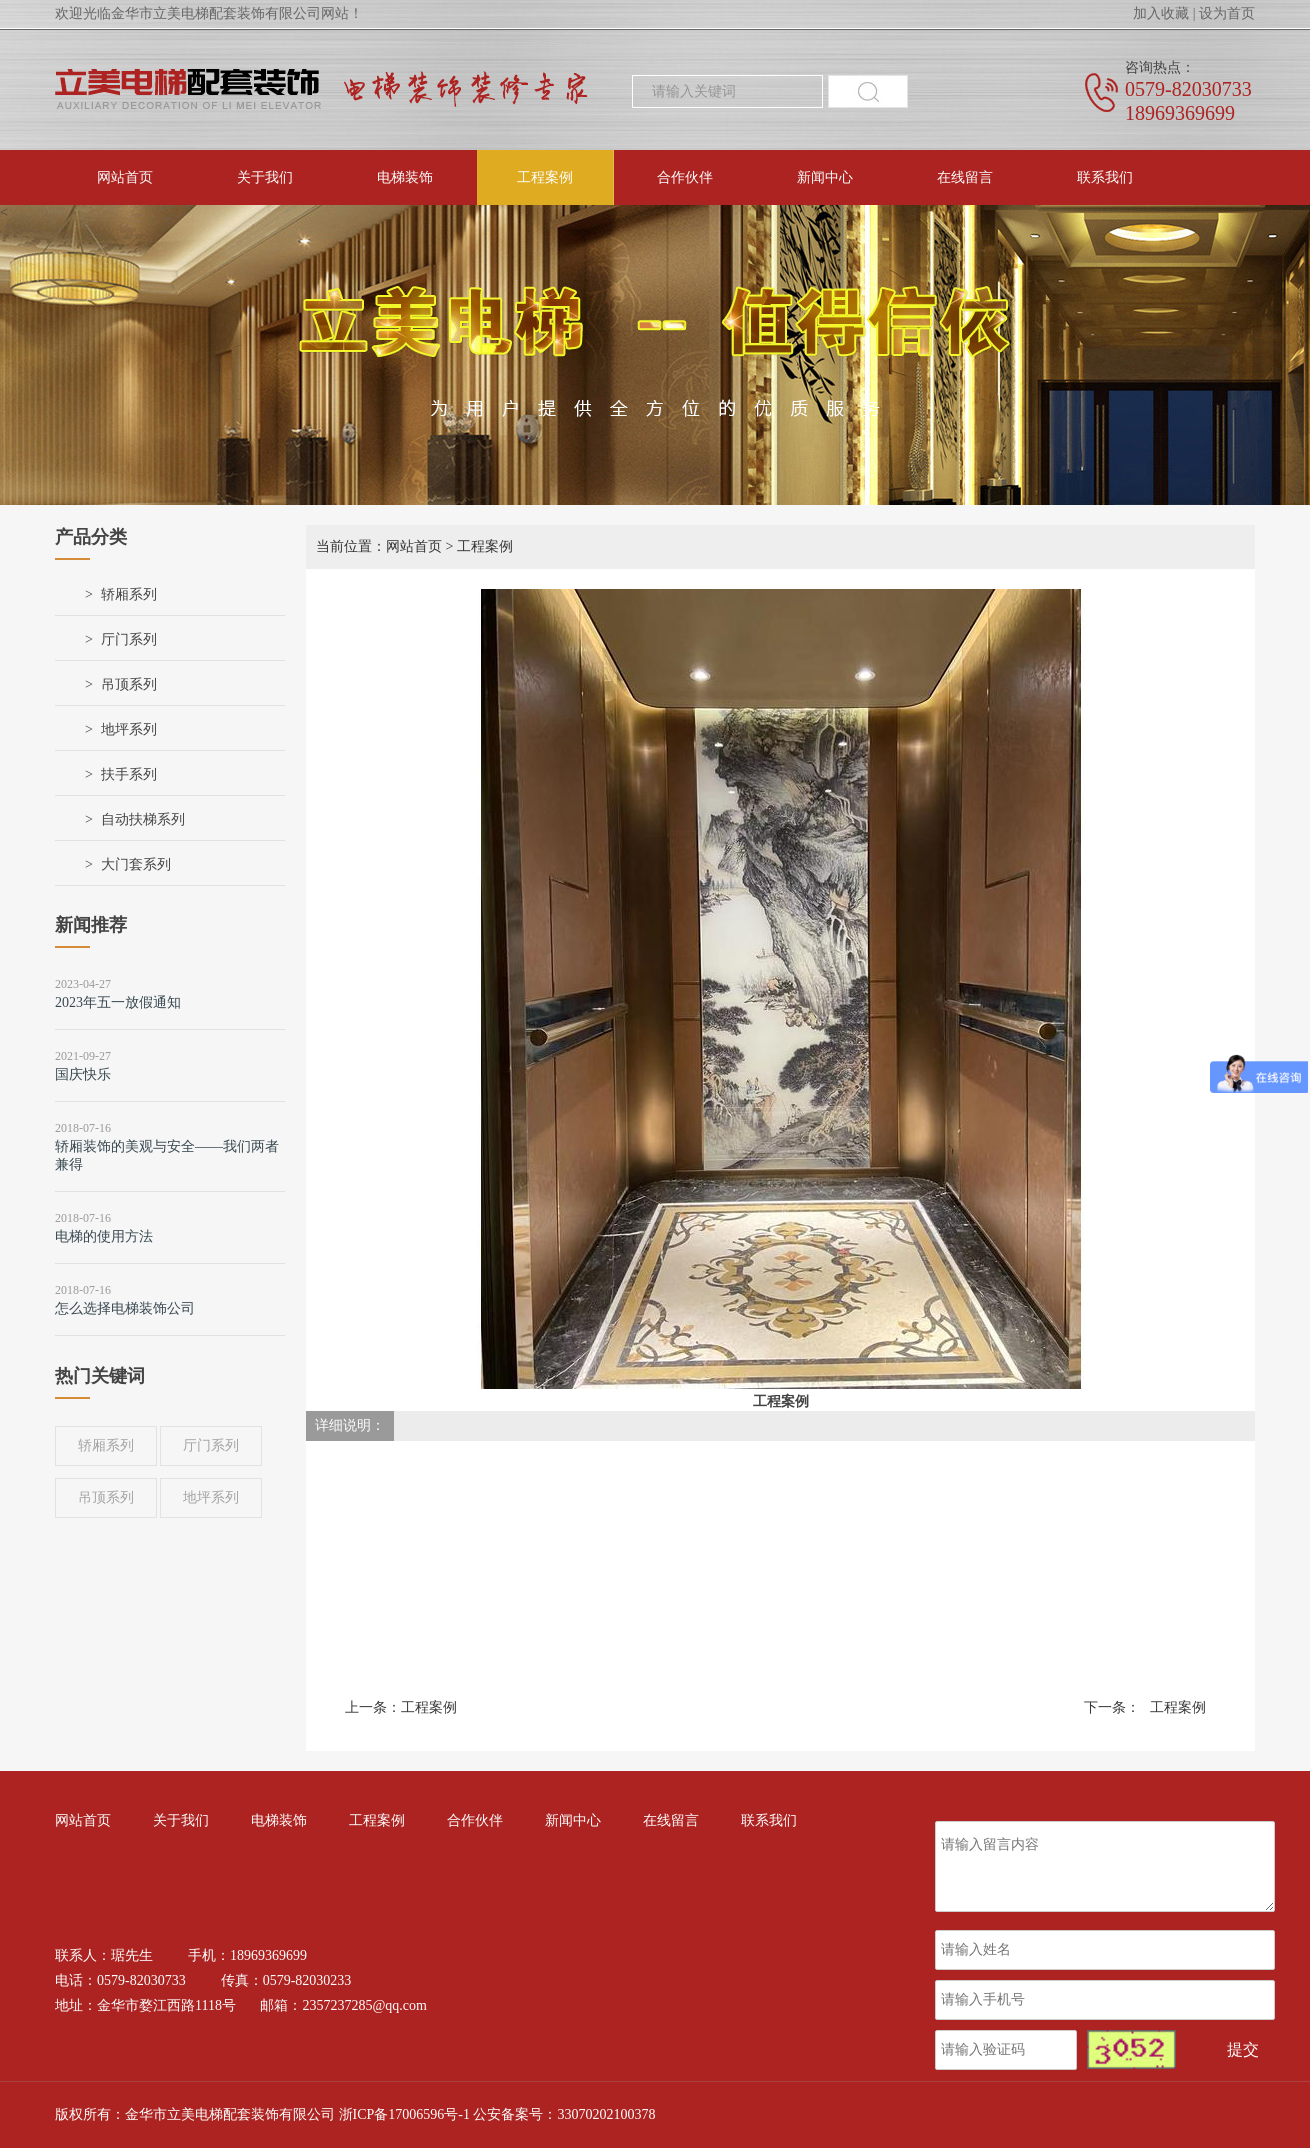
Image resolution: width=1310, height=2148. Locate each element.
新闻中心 (825, 177)
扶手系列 (129, 774)
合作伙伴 (685, 177)
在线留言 (965, 177)
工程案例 (545, 177)
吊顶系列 (129, 684)
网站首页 (125, 177)
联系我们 (1105, 177)
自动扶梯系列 (143, 819)
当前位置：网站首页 (379, 546)
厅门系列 (129, 639)
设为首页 (1227, 13)
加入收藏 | (1164, 13)
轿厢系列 (129, 594)
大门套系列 (136, 864)
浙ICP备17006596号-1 (404, 2114)
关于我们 (265, 177)
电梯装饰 (405, 177)
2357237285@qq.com (364, 2005)
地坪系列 (129, 729)
